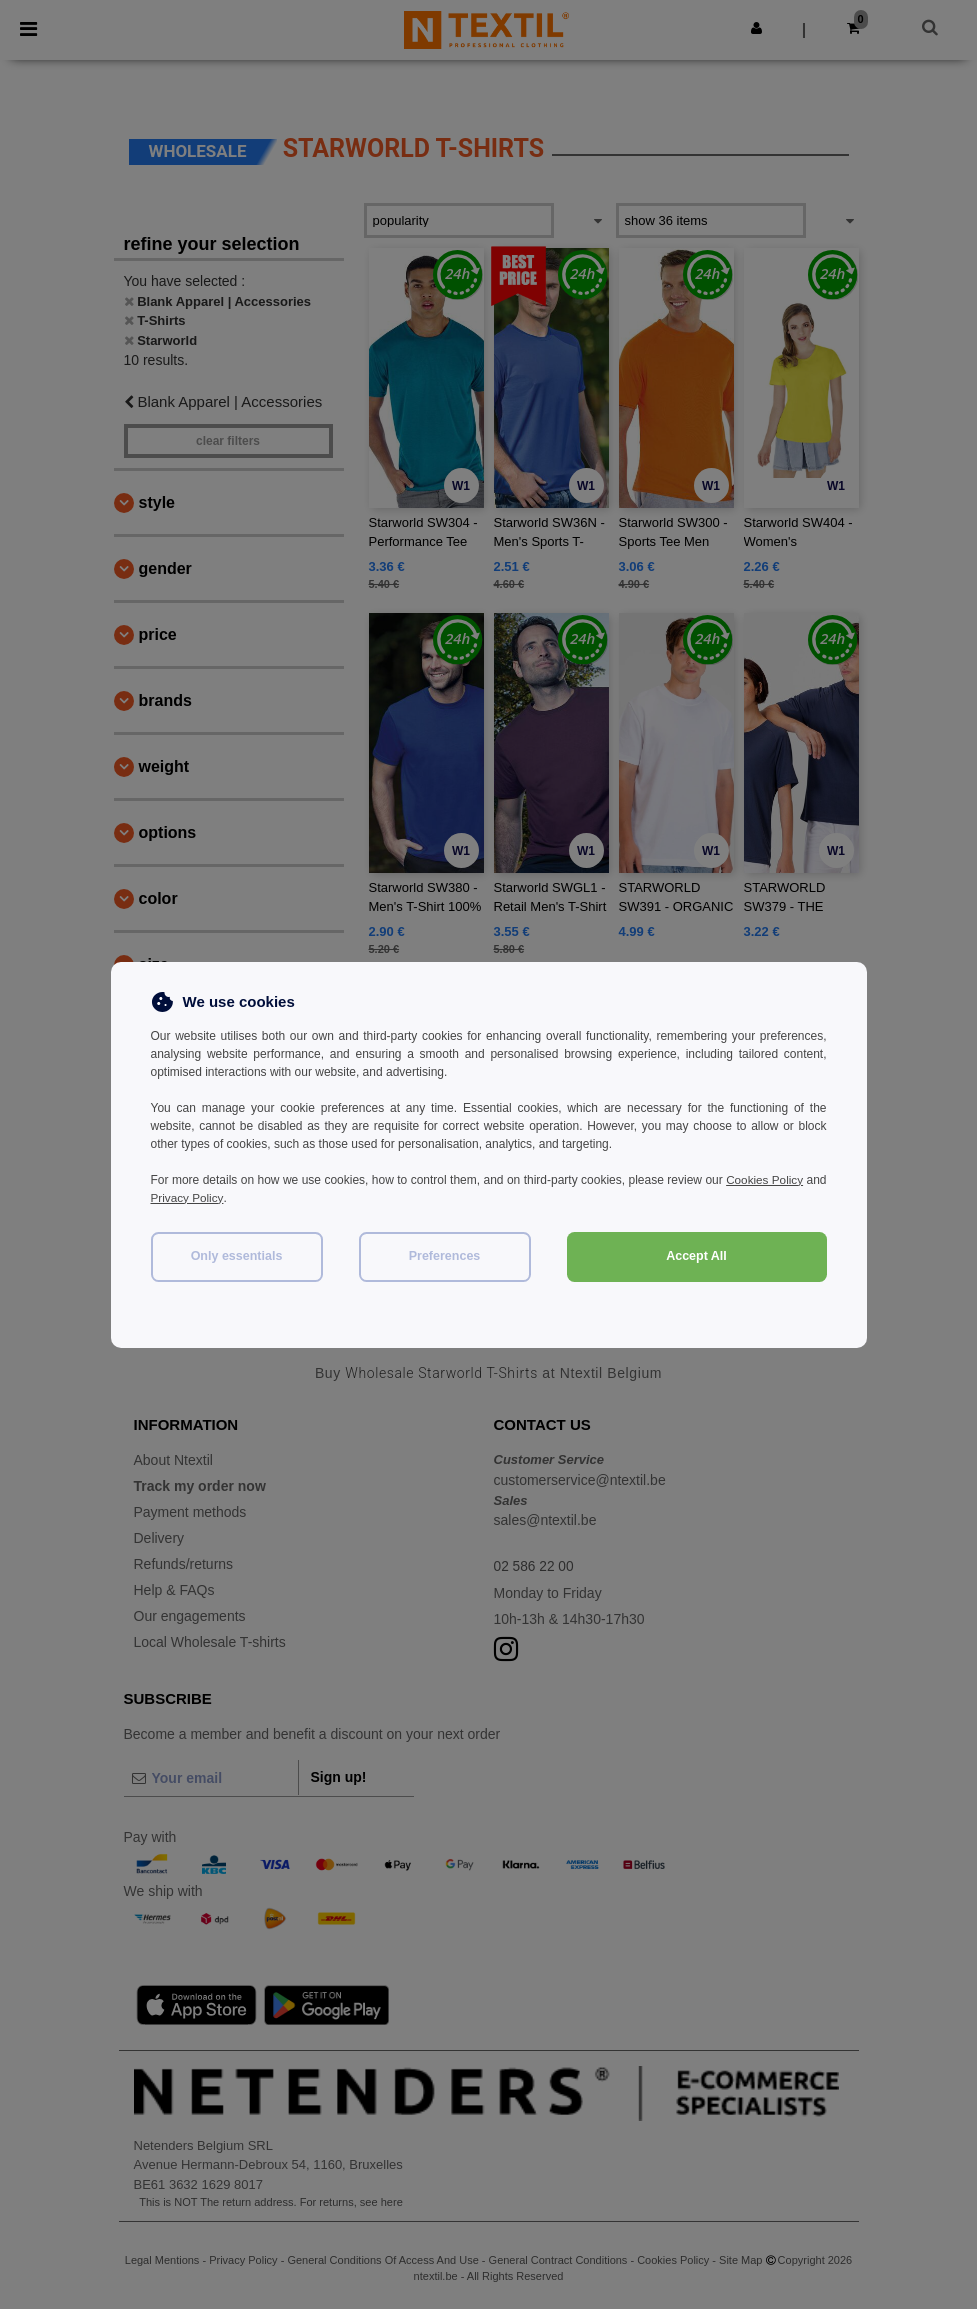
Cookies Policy (787, 1180)
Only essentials (237, 1256)
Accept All (696, 1256)
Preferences (445, 1256)
